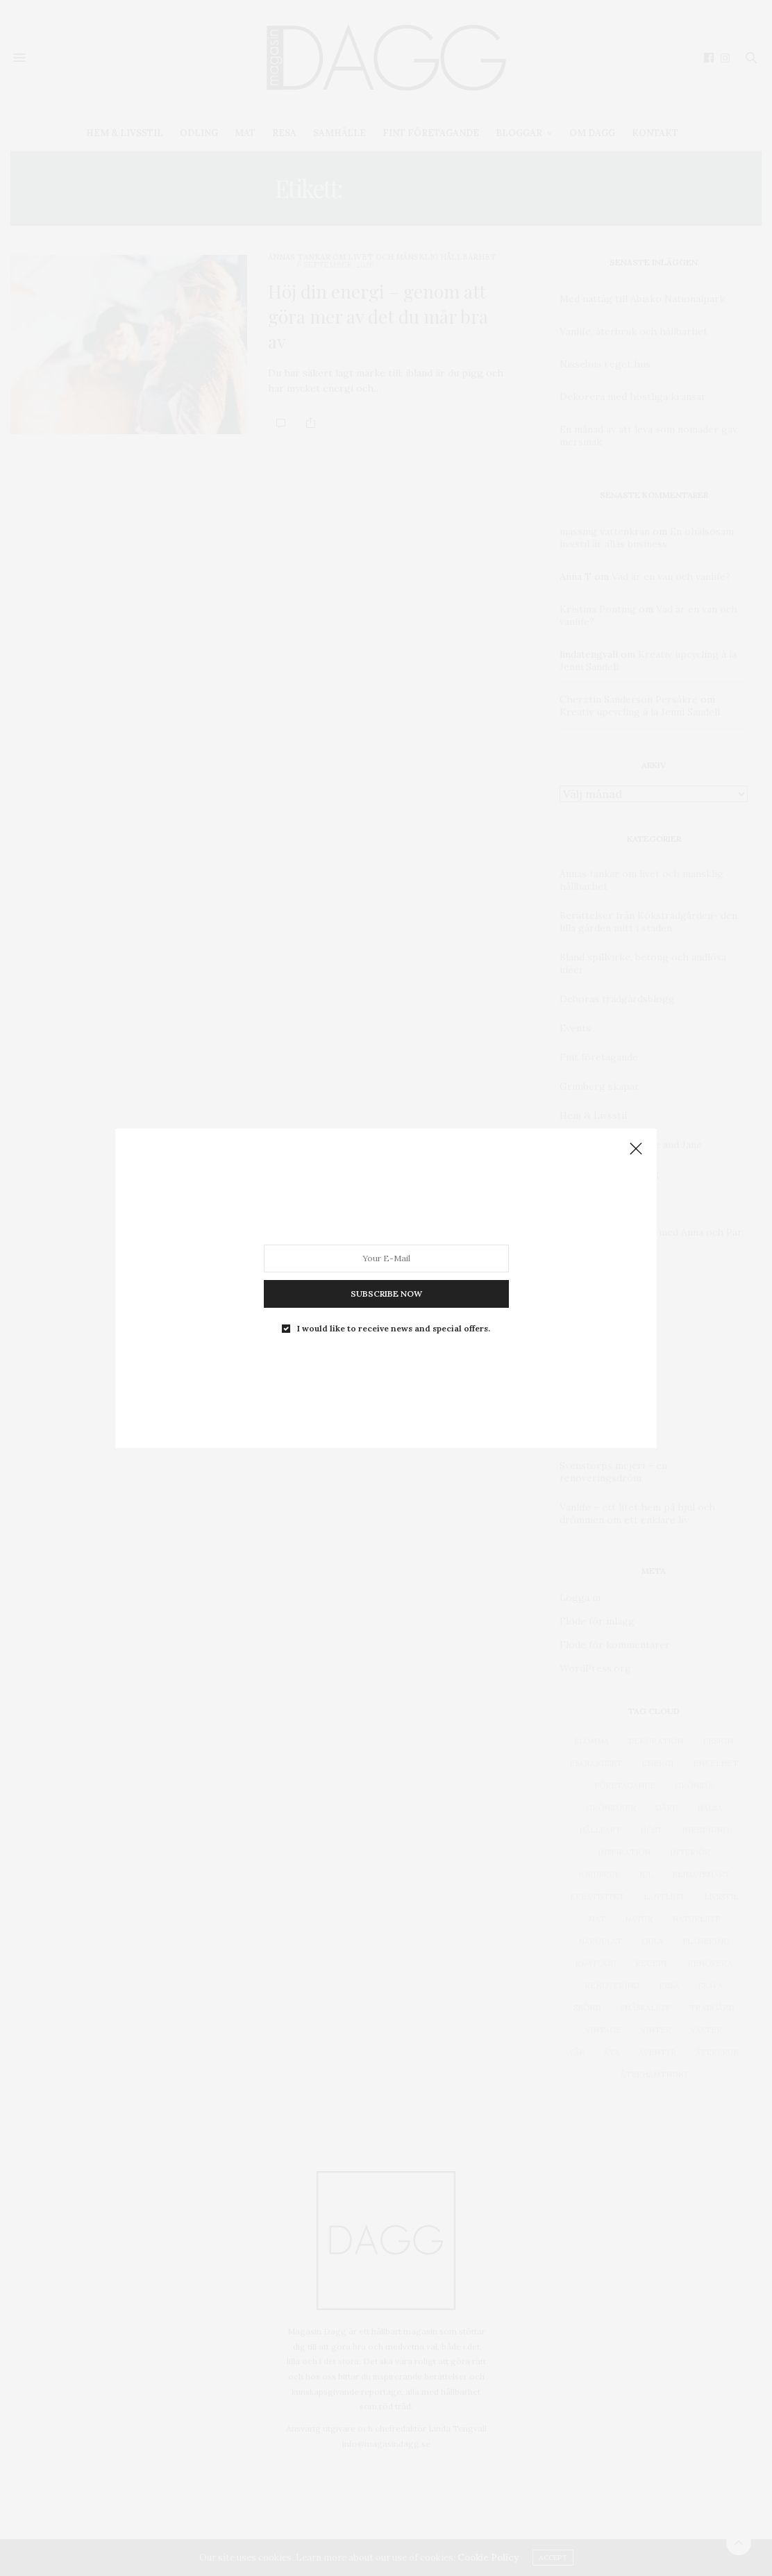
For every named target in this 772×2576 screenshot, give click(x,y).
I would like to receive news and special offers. (393, 1328)
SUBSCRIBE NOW (386, 1293)
